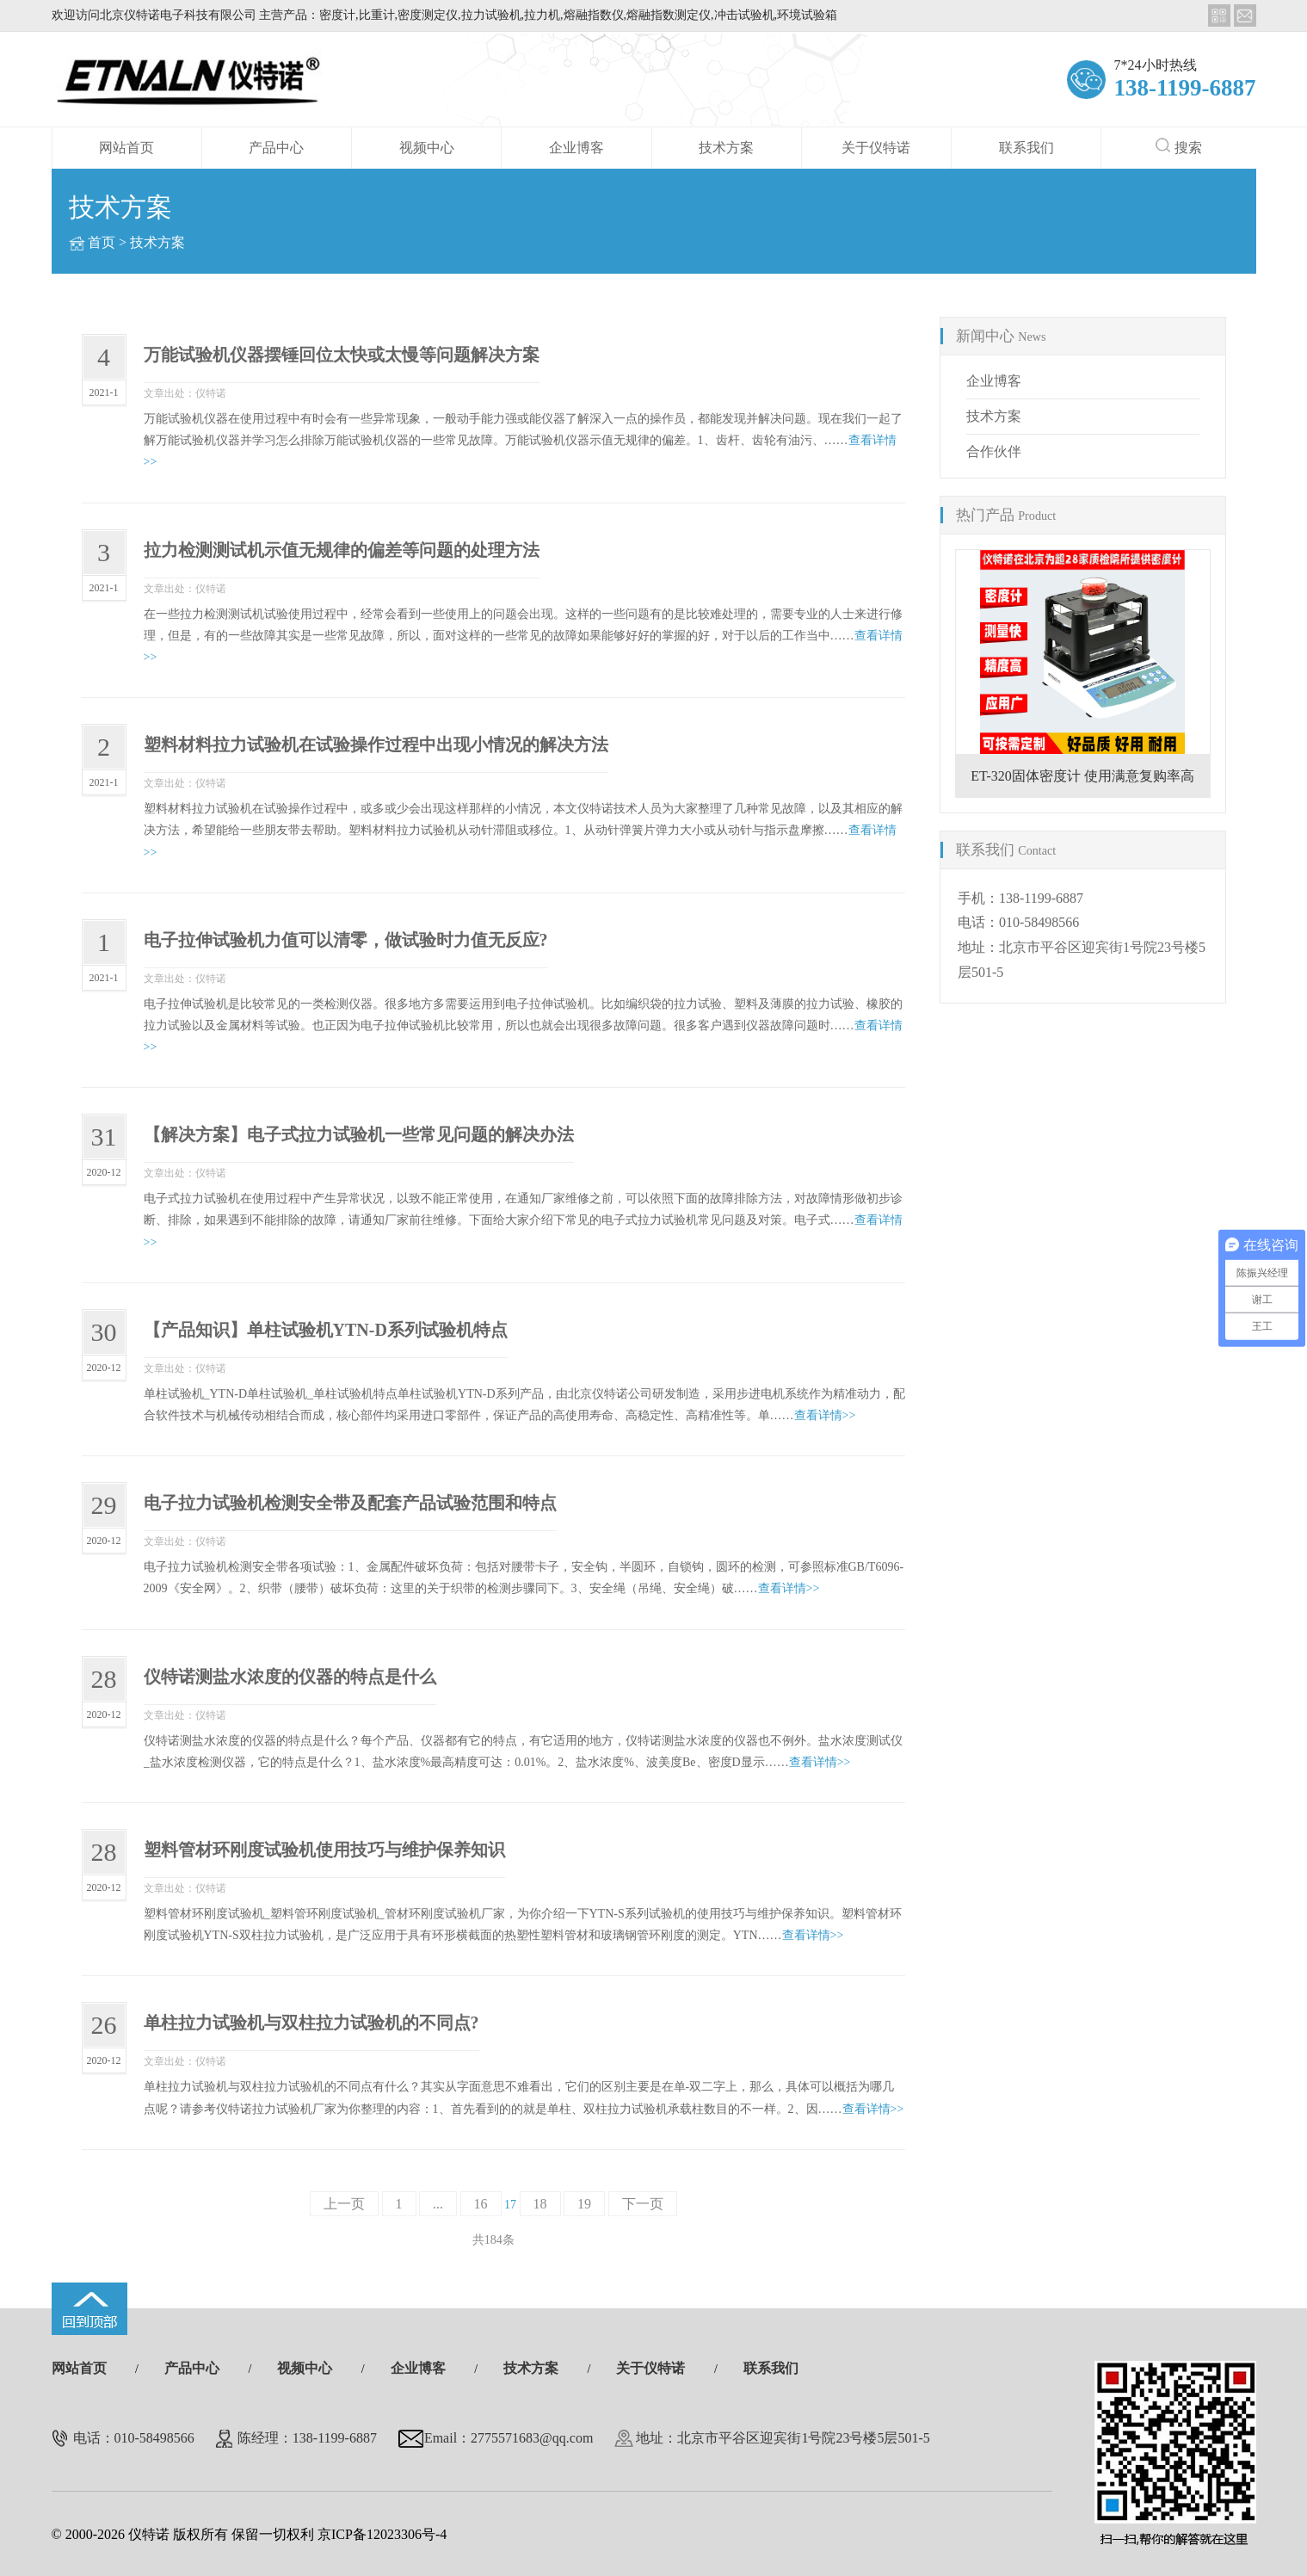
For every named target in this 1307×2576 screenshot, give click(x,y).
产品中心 (276, 147)
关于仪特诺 (876, 147)
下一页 (642, 2203)
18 (540, 2203)
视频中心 (426, 147)
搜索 (1179, 146)
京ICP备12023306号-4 (382, 2534)
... (438, 2203)
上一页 (344, 2203)
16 (481, 2203)
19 (584, 2203)
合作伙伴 (993, 451)
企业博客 (576, 147)
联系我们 (1026, 147)
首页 (101, 242)
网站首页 (126, 147)
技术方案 (726, 147)
